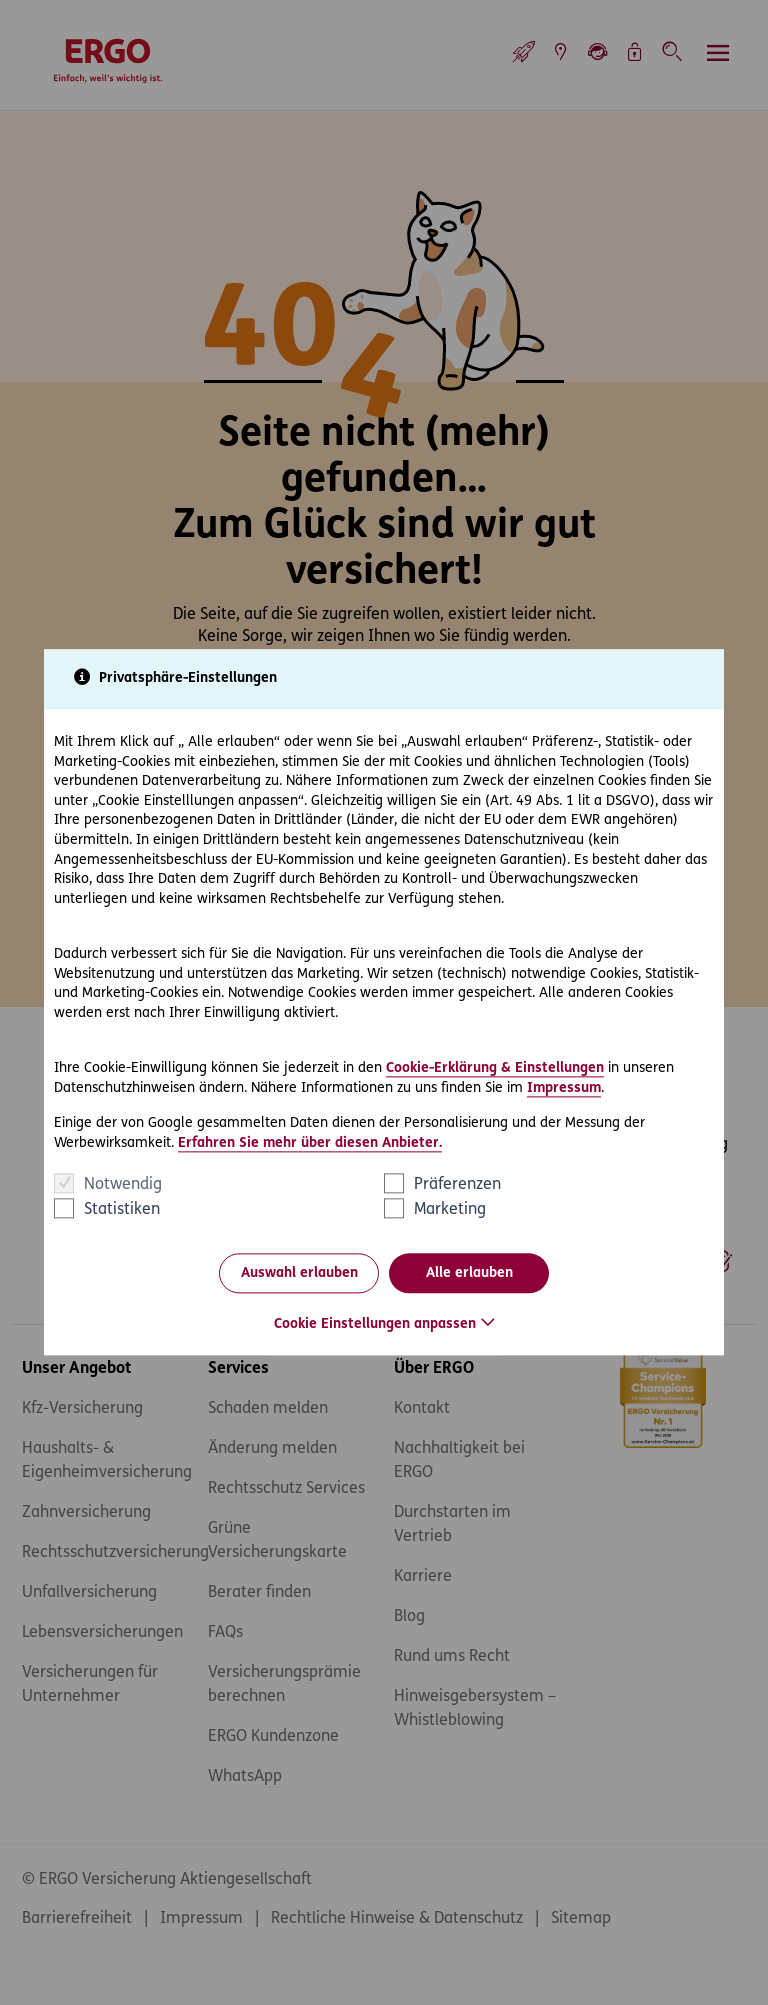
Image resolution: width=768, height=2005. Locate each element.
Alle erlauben (469, 1273)
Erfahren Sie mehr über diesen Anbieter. (310, 1143)
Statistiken (122, 1211)
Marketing (450, 1211)
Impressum (564, 1088)
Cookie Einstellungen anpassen (375, 1325)
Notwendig (123, 1186)
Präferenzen (457, 1186)
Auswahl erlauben (299, 1273)
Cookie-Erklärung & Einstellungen (495, 1068)
